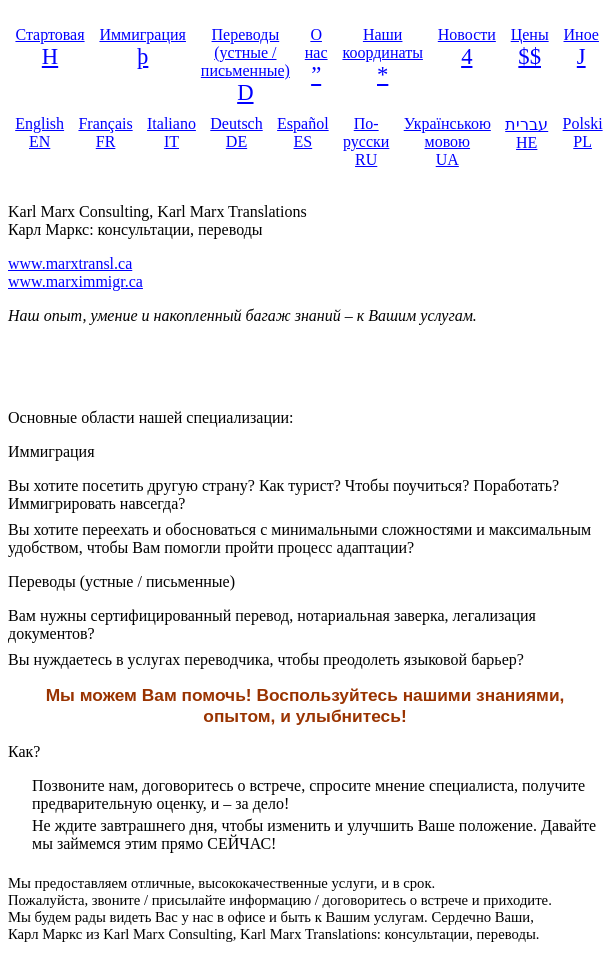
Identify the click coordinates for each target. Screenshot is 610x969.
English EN (39, 132)
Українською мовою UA (447, 141)
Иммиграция (142, 34)
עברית (526, 133)
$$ (529, 56)
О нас (316, 43)
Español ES (303, 132)
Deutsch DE (236, 132)
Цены (530, 34)
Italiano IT (171, 132)
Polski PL (583, 132)
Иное (581, 34)
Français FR (105, 132)
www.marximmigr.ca (75, 281)
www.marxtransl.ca (70, 263)
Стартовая (49, 34)
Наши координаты (382, 43)
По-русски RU (366, 141)
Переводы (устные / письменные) (245, 52)
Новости (467, 34)
